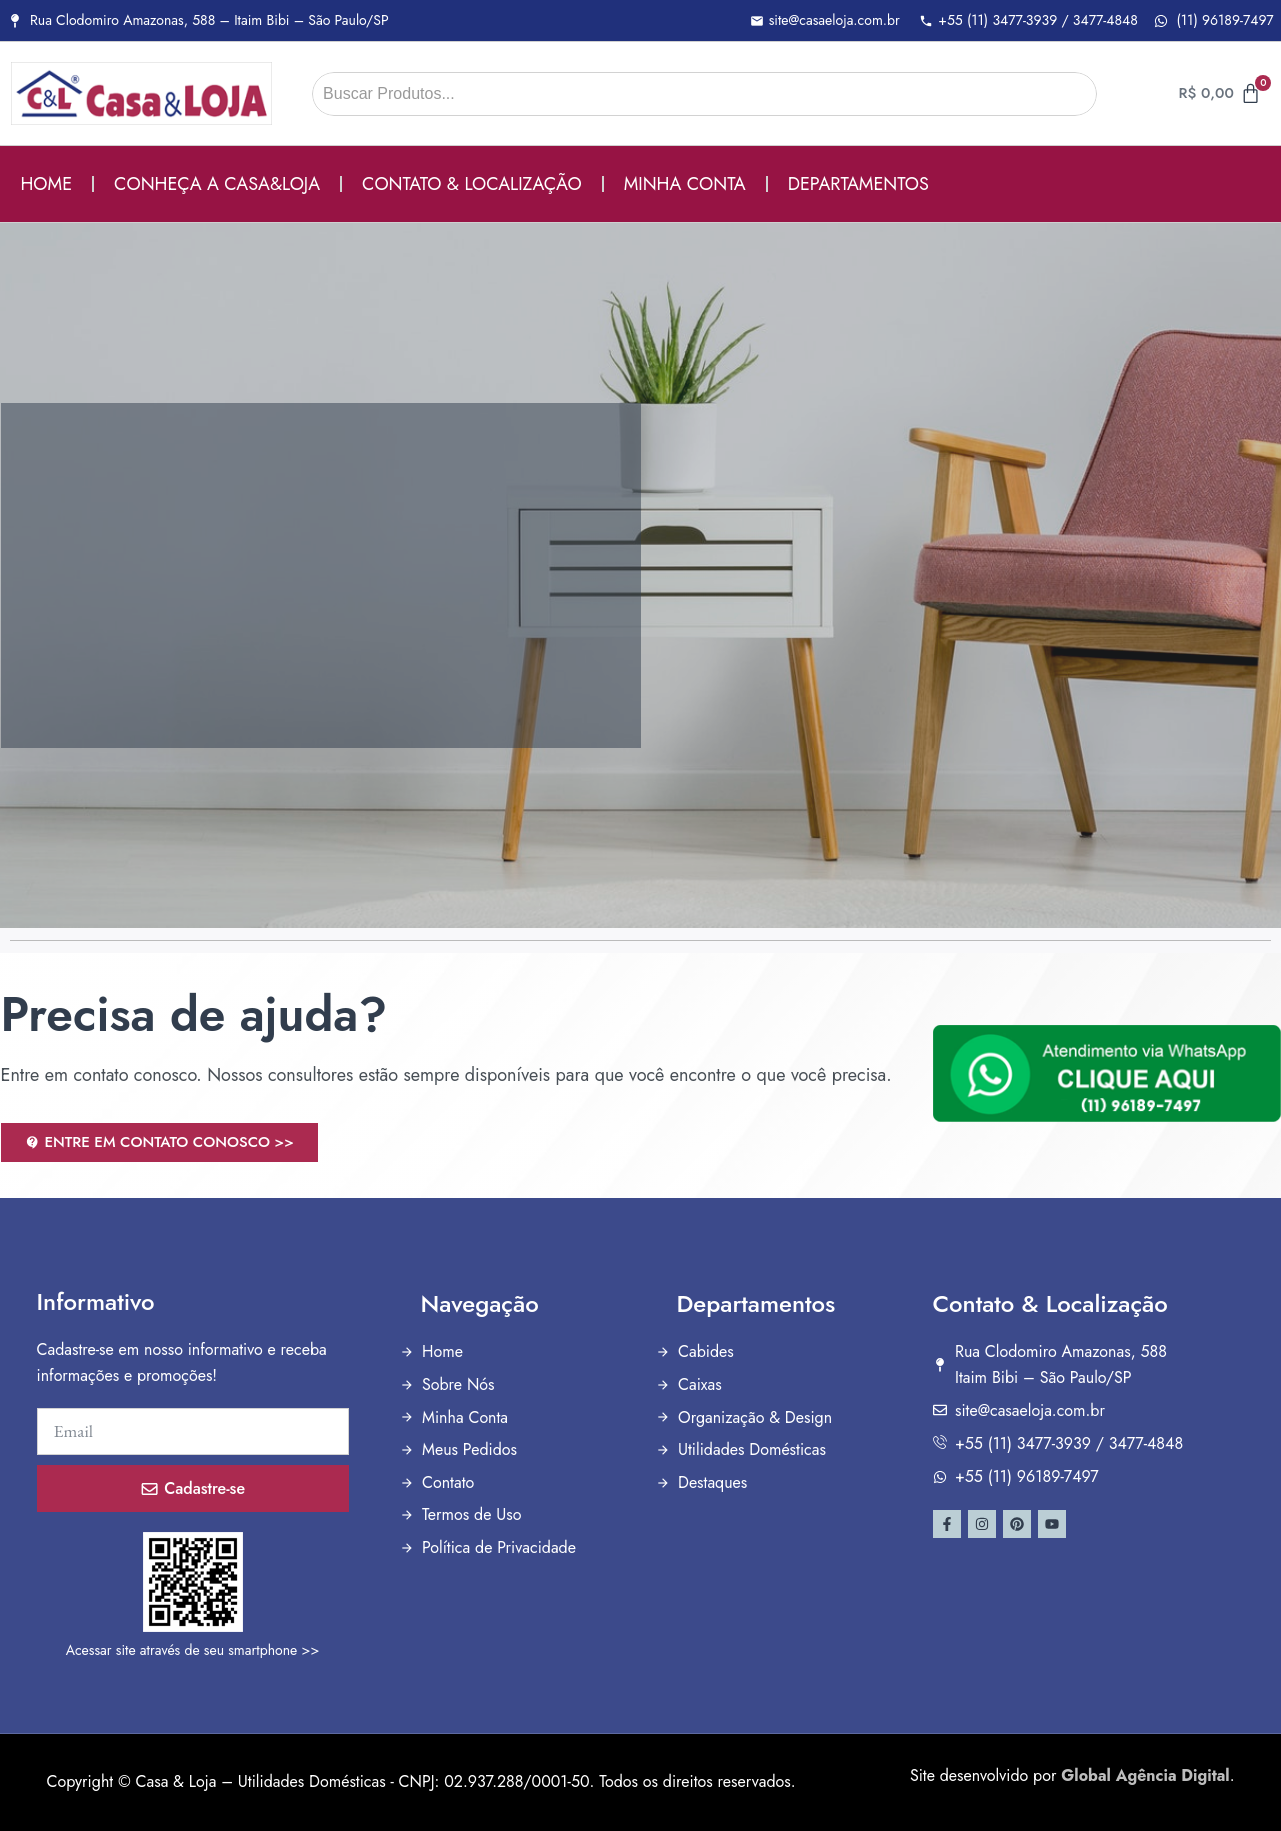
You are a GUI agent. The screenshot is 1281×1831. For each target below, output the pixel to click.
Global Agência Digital (1145, 1775)
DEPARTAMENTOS (858, 184)
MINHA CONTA (685, 184)
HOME (47, 184)
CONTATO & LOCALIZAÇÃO (472, 184)
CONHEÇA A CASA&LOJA (217, 184)
